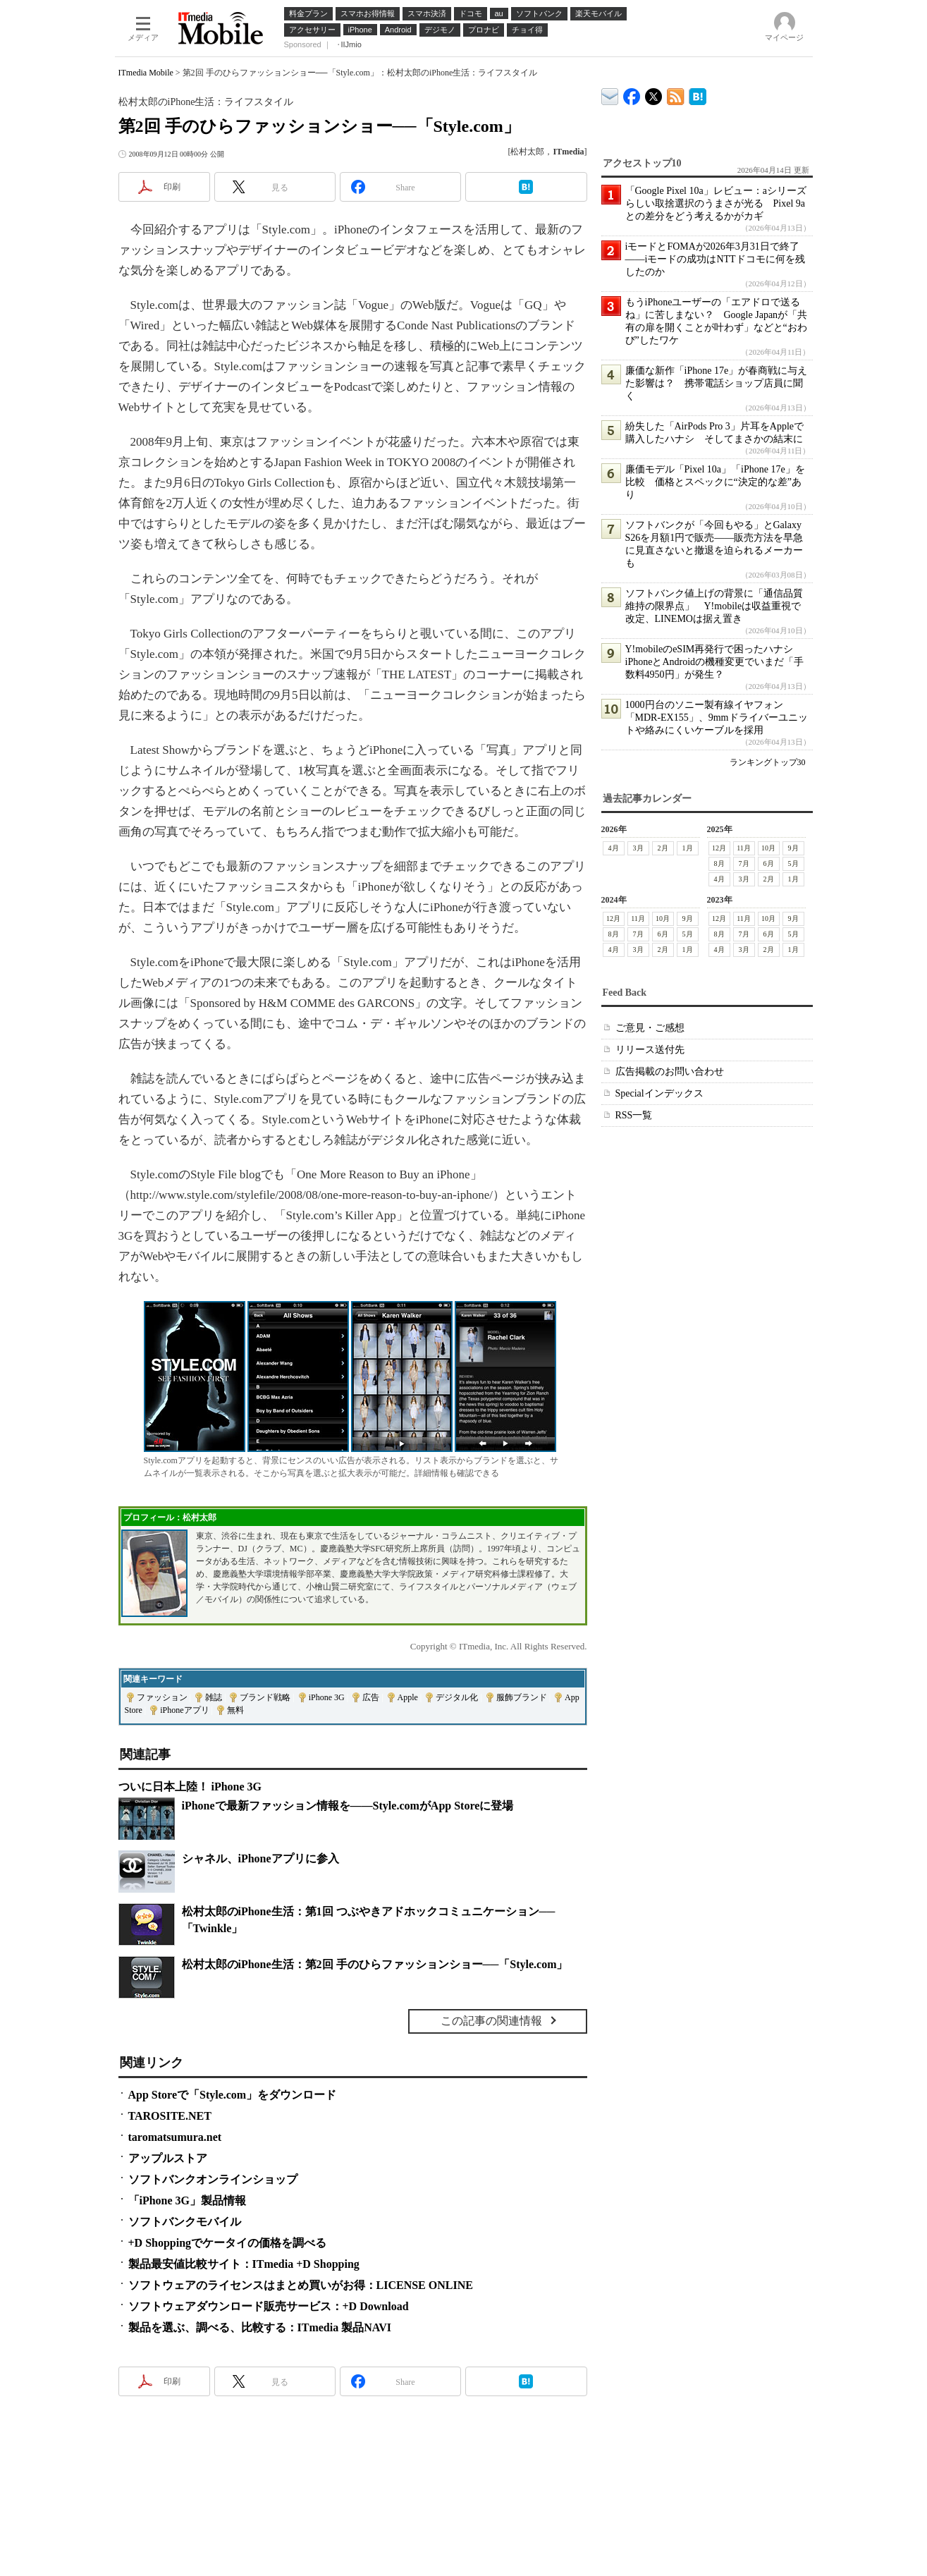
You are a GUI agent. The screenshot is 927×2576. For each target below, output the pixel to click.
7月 (744, 863)
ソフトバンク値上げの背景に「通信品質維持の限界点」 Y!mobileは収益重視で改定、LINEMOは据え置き (714, 606)
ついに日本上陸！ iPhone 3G (190, 1787)
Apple (408, 1697)
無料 (235, 1710)
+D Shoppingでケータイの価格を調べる (227, 2243)
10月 (768, 848)
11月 (744, 848)
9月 (793, 848)
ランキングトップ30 (768, 762)
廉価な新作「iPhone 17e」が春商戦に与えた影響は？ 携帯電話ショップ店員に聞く (716, 383)
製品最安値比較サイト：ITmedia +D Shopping (244, 2264)
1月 (687, 848)
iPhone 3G (327, 1697)
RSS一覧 (634, 1115)
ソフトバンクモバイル (184, 2222)
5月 (793, 863)
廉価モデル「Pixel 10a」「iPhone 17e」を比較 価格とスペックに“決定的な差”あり (715, 482)
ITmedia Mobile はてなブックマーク (697, 94)
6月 (768, 863)
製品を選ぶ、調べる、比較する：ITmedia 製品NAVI (260, 2327)
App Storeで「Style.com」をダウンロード (232, 2095)
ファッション (162, 1697)
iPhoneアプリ (184, 1710)
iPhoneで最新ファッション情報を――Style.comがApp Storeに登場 (348, 1806)
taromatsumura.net (175, 2137)
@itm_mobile (654, 93)
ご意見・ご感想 (649, 1028)
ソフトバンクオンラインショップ (212, 2179)
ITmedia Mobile (145, 73)
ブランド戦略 (265, 1697)
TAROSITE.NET (169, 2116)
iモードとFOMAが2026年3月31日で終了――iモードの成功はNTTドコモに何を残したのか (715, 259)
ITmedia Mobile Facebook (632, 93)
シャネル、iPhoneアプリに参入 (260, 1858)
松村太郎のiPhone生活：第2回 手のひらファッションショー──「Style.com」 (375, 1964)
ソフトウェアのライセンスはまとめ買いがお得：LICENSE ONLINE (300, 2285)
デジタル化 (457, 1697)
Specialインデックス (659, 1093)
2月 (663, 848)
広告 (370, 1697)
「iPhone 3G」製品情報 (187, 2200)
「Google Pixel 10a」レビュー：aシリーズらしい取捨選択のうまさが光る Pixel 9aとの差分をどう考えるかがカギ (715, 203)
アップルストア (167, 2158)
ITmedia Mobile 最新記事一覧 (675, 94)
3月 (638, 848)
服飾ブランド (521, 1697)
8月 (719, 863)
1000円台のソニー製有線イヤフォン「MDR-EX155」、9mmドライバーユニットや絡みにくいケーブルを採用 (716, 717)
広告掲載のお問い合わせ (669, 1071)
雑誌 (213, 1697)
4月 (613, 848)
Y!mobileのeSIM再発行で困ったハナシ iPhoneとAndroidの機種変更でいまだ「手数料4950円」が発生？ (714, 662)
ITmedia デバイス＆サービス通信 (610, 94)
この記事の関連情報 (491, 2021)
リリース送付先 (649, 1049)
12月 (719, 848)
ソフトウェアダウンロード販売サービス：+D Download (268, 2306)
